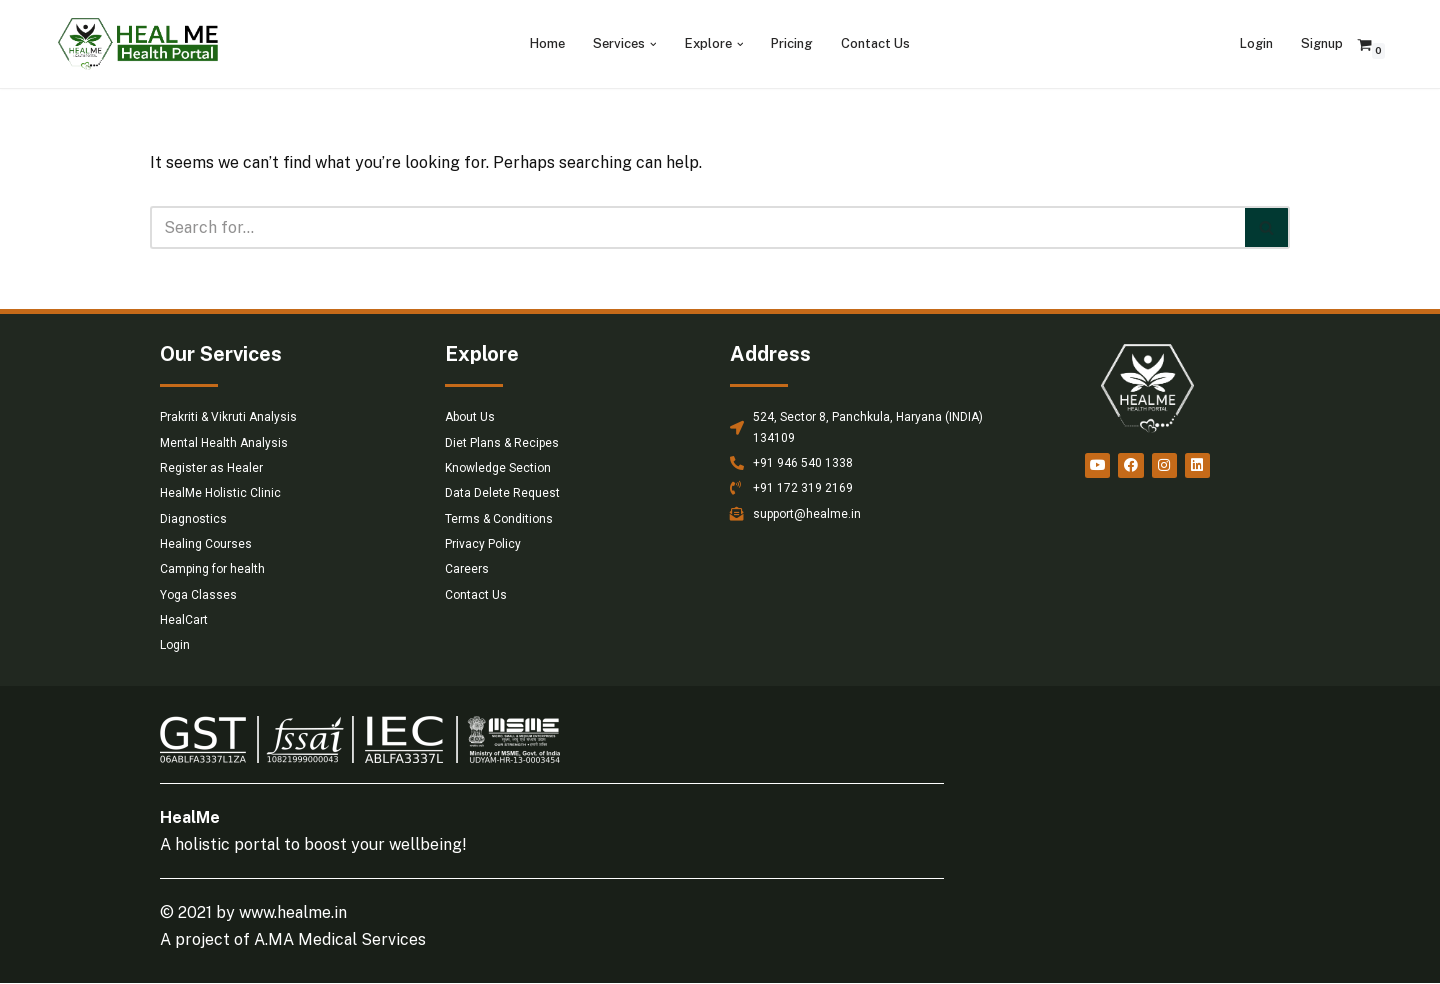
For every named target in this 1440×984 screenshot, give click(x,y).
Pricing (792, 43)
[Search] (697, 227)
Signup (1322, 43)
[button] (653, 44)
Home (547, 43)
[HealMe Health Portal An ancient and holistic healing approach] (138, 44)
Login (1256, 43)
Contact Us (875, 43)
